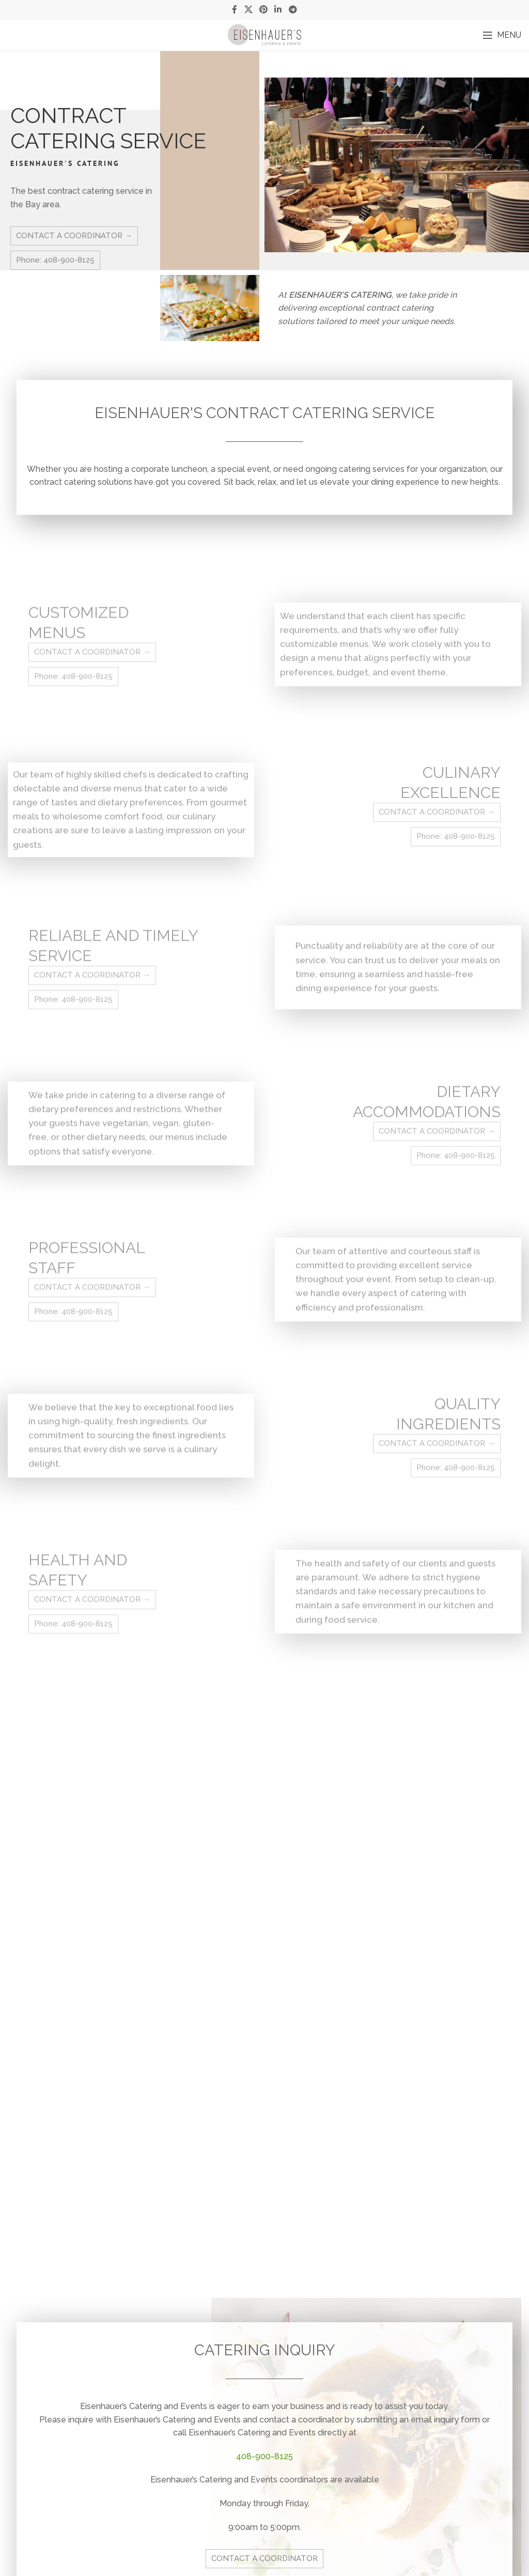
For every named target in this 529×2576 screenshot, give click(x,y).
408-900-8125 (264, 2456)
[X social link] (248, 10)
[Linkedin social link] (278, 10)
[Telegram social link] (292, 10)
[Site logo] (264, 34)
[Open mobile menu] (501, 35)
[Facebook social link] (235, 10)
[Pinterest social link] (263, 10)
